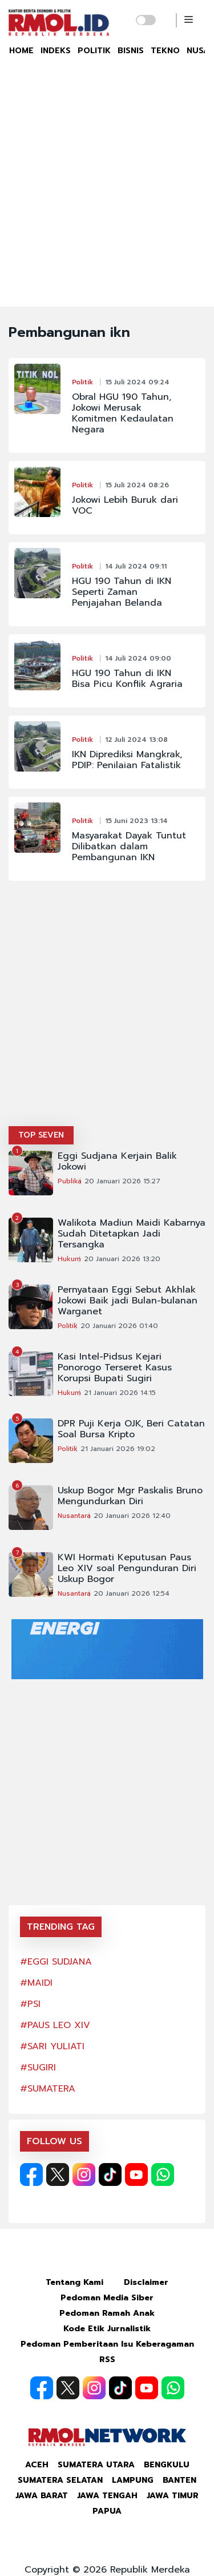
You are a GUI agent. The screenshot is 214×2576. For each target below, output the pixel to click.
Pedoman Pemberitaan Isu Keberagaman (107, 2344)
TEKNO (165, 51)
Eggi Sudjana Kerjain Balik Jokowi (117, 1161)
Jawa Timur (173, 2496)
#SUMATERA (47, 2089)
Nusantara (74, 1515)
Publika (70, 1181)
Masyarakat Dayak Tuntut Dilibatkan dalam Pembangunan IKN (129, 846)
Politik (82, 382)
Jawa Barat (41, 2496)
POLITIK (94, 51)
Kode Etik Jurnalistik (107, 2329)
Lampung (133, 2480)
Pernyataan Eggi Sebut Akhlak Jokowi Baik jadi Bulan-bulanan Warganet (127, 1301)
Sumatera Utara (96, 2465)
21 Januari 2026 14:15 (120, 1393)
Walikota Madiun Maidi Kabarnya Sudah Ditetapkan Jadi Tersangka (131, 1234)
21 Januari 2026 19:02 (117, 1449)
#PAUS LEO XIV (55, 2025)
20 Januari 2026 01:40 (119, 1326)
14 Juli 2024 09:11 (136, 566)
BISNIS (131, 51)
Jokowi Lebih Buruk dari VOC (125, 505)
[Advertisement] (107, 193)
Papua (107, 2511)
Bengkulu (166, 2465)
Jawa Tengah (107, 2496)
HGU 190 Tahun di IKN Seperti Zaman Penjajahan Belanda (121, 592)
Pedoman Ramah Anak (107, 2313)
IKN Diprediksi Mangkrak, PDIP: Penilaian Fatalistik (127, 760)
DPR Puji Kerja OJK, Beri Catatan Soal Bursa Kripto (131, 1429)
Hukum (69, 1259)
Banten (179, 2480)
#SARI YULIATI (52, 2046)
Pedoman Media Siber (107, 2298)
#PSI (30, 2004)
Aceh (37, 2465)
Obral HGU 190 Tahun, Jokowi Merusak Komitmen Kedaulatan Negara (122, 413)
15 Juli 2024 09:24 (137, 382)
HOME (21, 51)
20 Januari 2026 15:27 (122, 1181)
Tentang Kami (74, 2282)
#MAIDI (36, 1983)
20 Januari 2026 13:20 (122, 1259)
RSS (107, 2360)
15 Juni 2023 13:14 (136, 821)
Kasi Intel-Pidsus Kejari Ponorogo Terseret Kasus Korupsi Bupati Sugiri (115, 1367)
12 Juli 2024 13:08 (136, 739)
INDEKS (56, 51)
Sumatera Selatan (60, 2480)
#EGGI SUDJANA (56, 1962)
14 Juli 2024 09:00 (138, 658)
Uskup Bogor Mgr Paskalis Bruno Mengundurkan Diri (130, 1496)
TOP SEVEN (41, 1135)
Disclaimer (146, 2282)
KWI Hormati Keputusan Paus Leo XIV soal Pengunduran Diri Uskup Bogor (127, 1568)
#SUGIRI (38, 2067)
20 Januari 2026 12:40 (132, 1515)
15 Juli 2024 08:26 (137, 485)
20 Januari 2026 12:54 (131, 1593)
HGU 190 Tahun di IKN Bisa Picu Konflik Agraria (127, 679)
